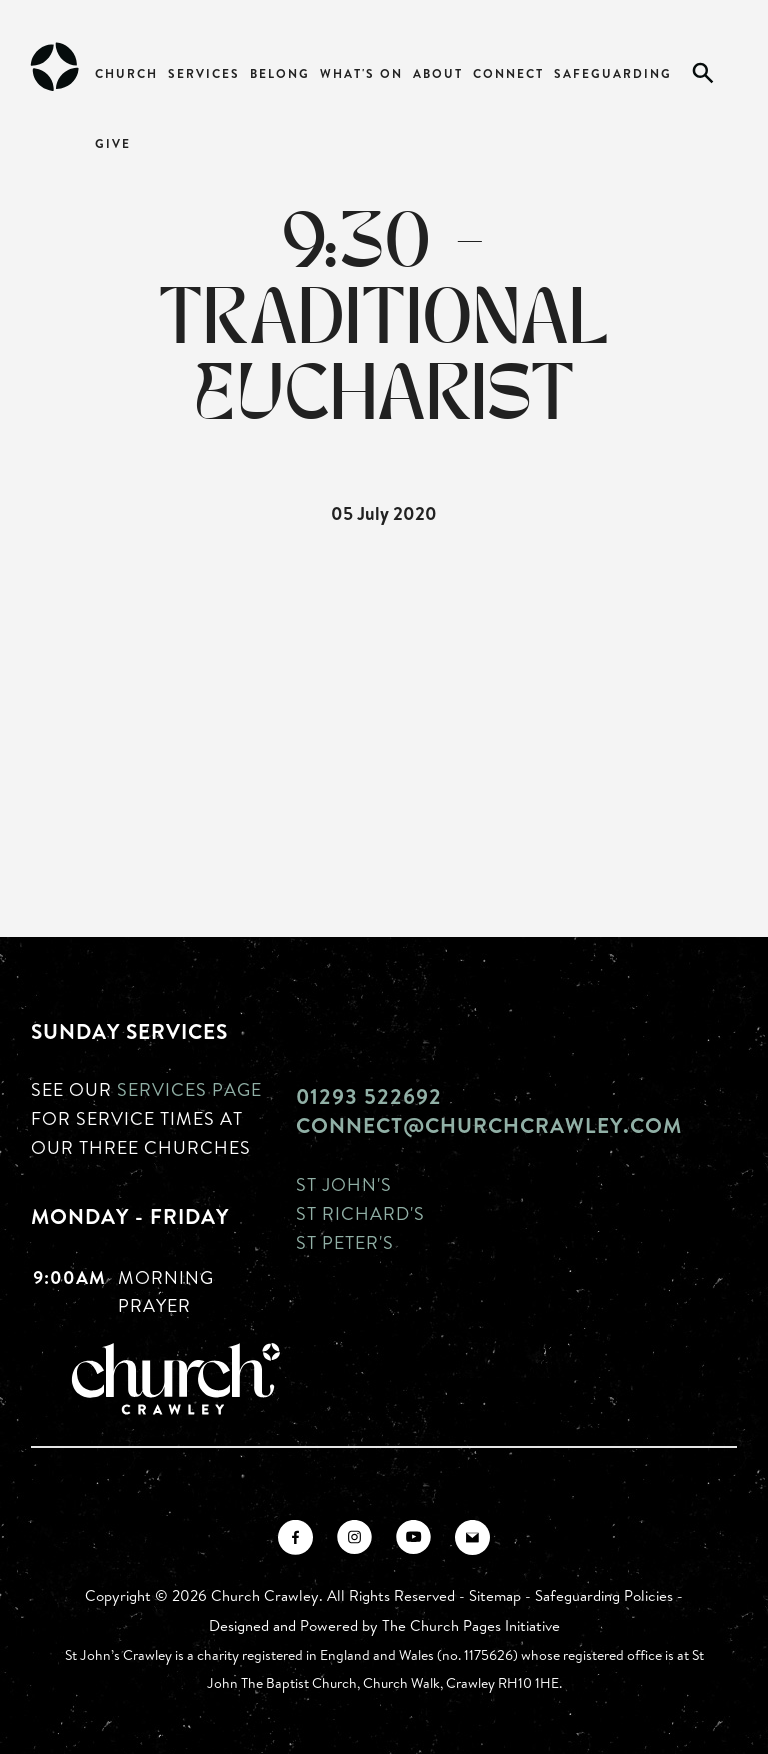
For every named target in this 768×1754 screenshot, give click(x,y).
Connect (508, 73)
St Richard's (360, 1213)
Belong (280, 73)
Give (113, 143)
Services (204, 73)
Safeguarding (613, 73)
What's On (361, 73)
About (438, 73)
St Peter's (345, 1242)
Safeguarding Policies (604, 1595)
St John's (344, 1184)
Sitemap (495, 1595)
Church (126, 73)
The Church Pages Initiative (471, 1625)
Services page (189, 1089)
